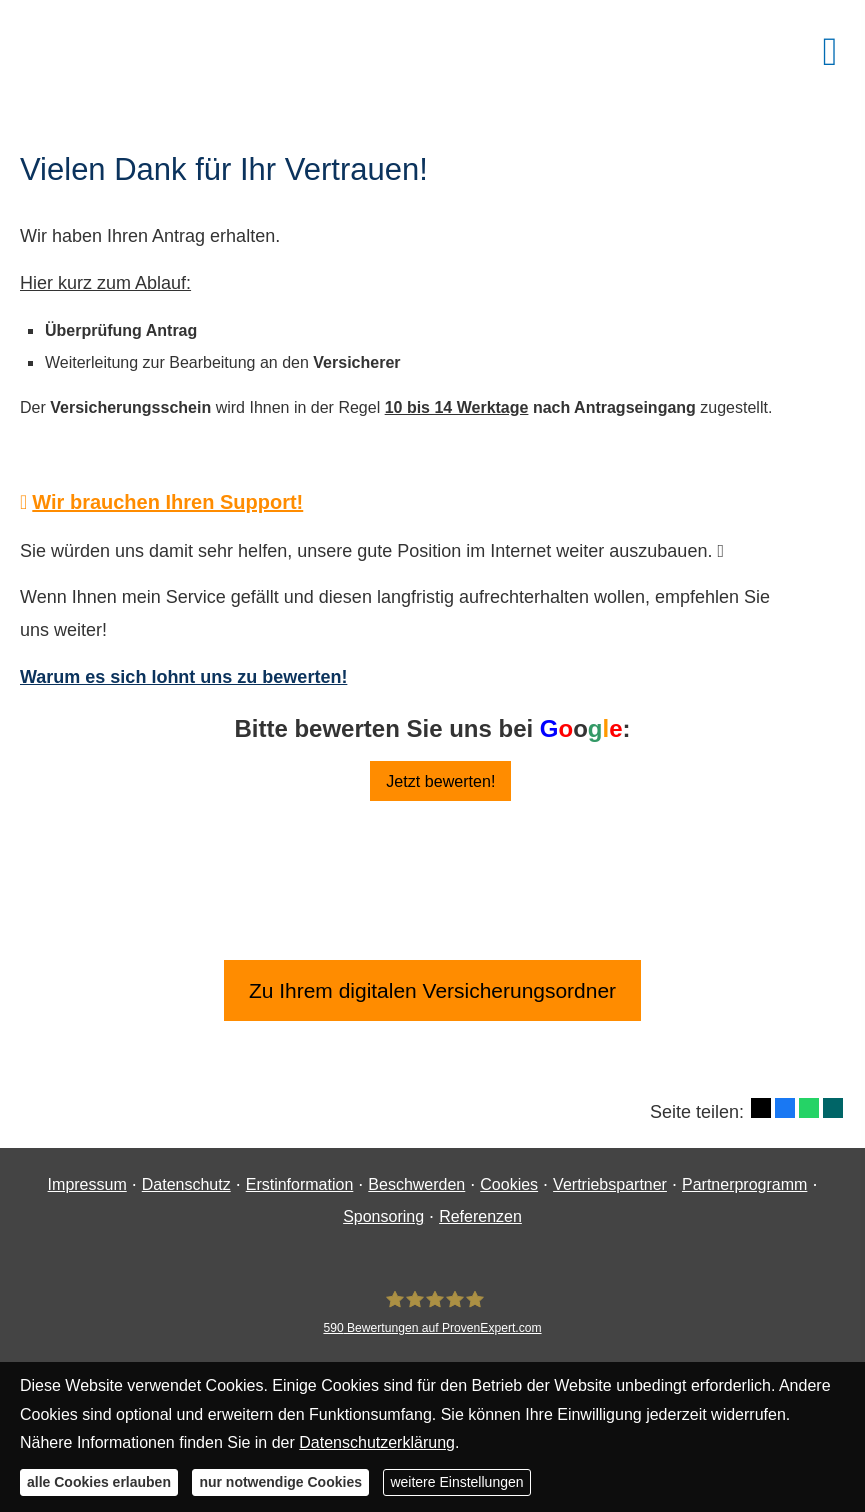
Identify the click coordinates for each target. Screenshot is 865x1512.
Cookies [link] (509, 1184)
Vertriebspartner (610, 1184)
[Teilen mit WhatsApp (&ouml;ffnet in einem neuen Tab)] (809, 1108)
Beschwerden (416, 1184)
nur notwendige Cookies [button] (280, 1482)
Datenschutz (186, 1184)
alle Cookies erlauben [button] (99, 1482)
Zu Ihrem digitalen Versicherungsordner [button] (433, 990)
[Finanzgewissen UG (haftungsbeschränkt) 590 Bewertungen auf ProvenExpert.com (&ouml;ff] (432, 1312)
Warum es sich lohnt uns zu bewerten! (183, 677)
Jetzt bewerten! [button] (441, 780)
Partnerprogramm (744, 1184)
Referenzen (480, 1216)
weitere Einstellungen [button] (456, 1482)
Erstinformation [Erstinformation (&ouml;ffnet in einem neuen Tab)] (300, 1184)
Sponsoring (383, 1216)
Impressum (87, 1184)
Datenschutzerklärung (377, 1442)
